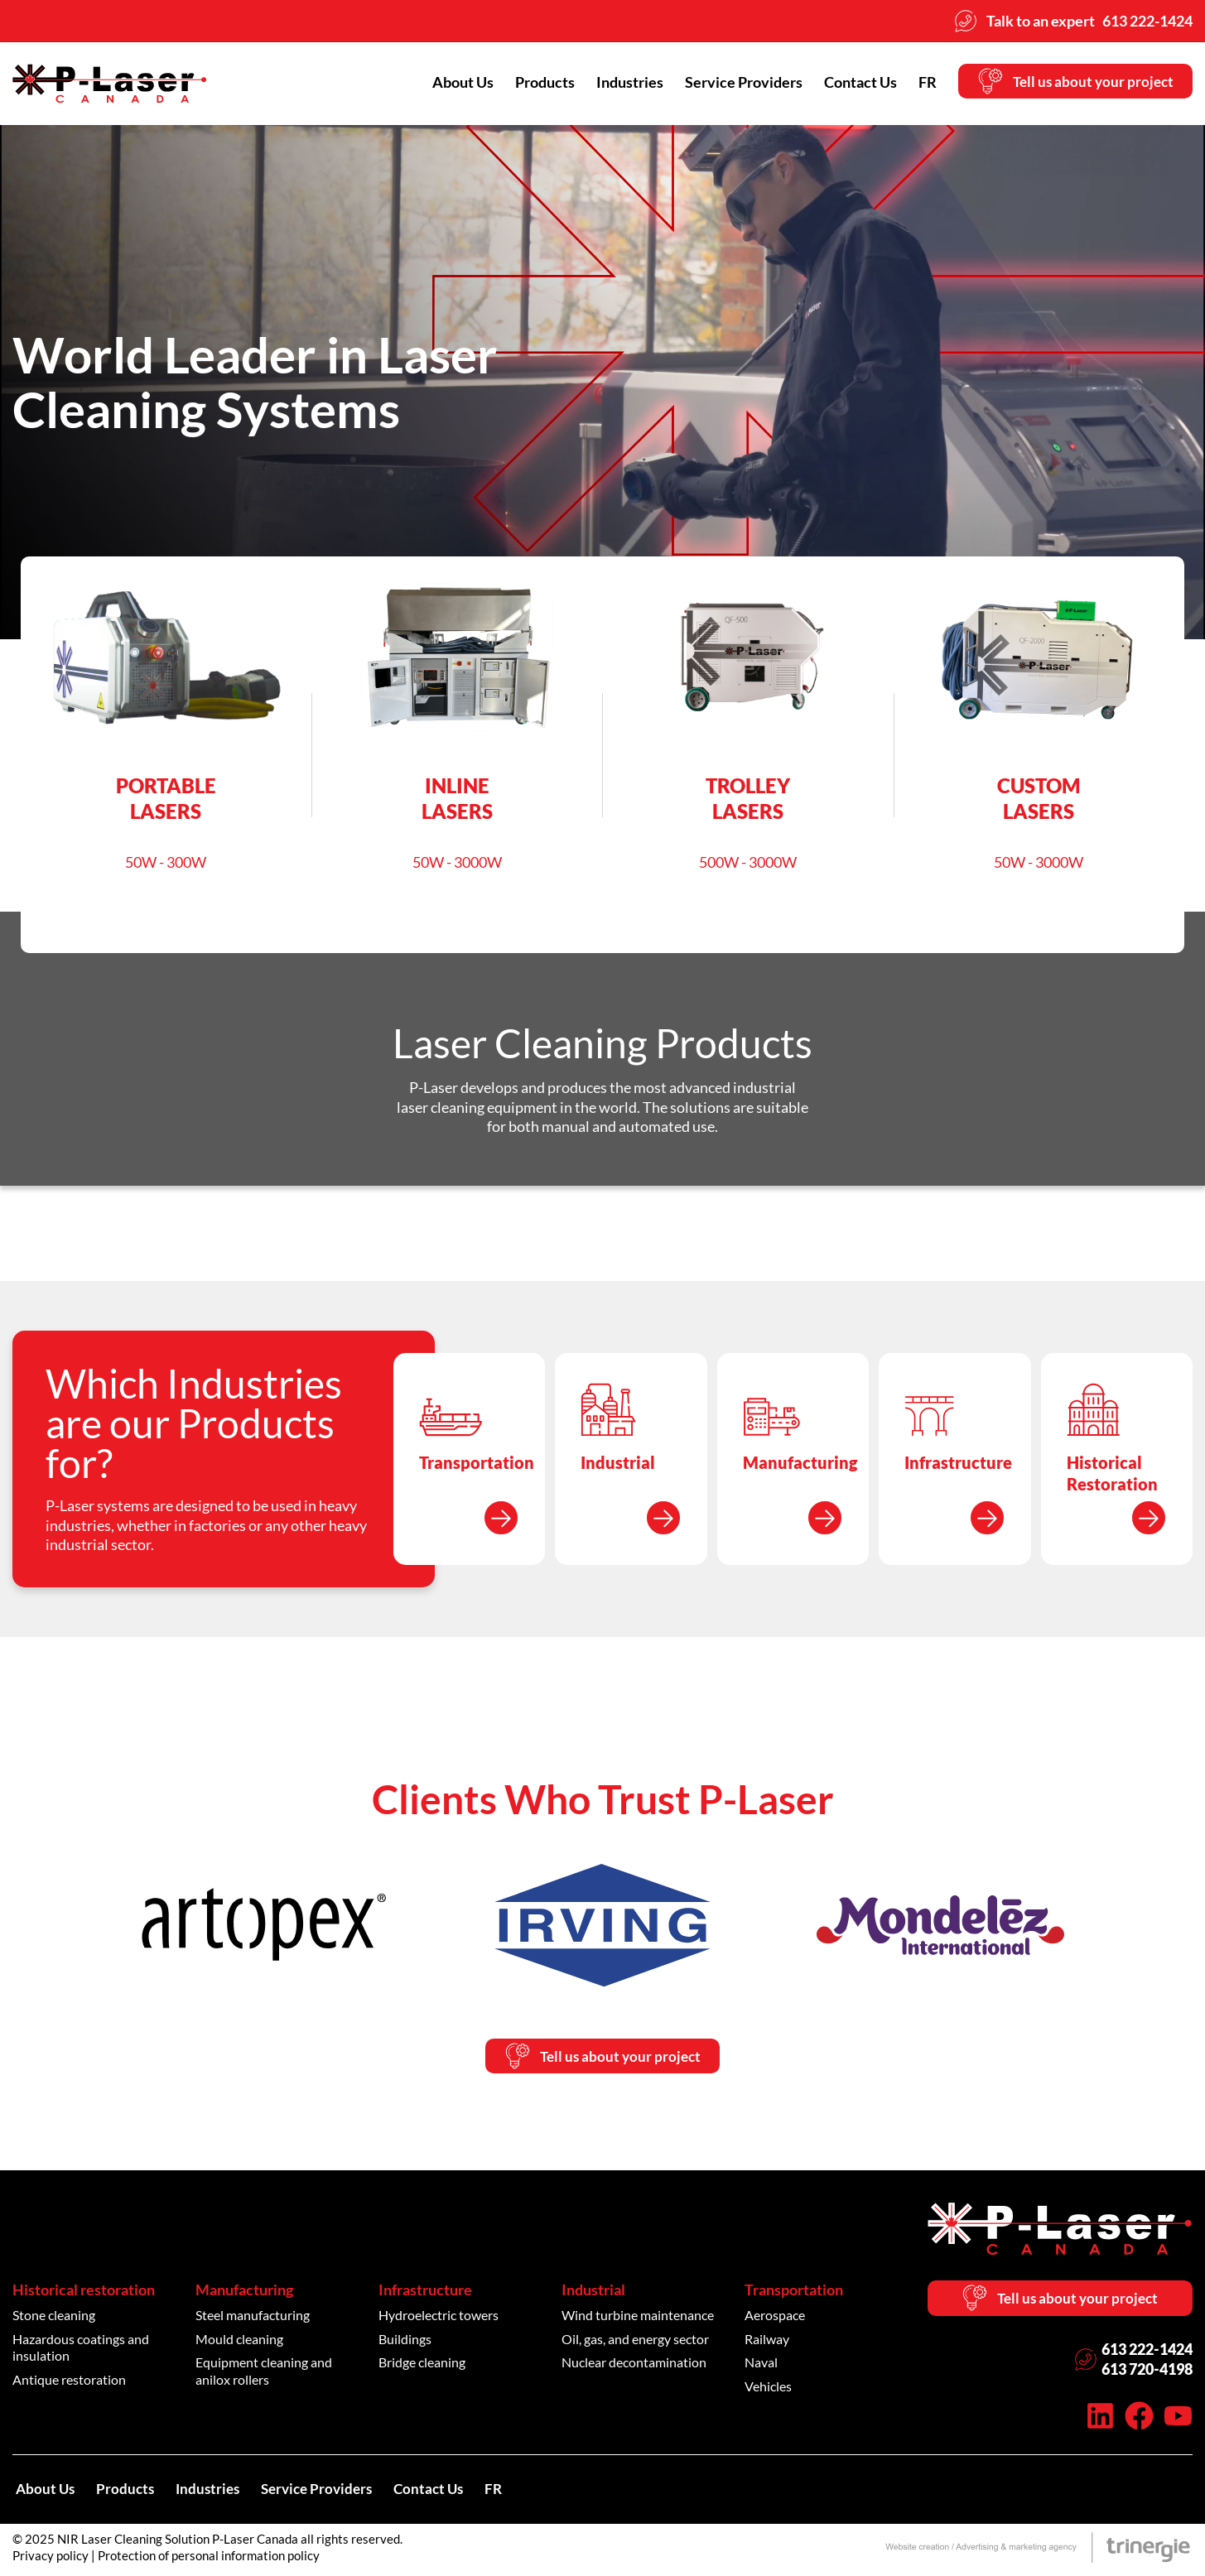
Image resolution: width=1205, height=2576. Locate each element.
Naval (761, 2364)
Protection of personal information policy (209, 2559)
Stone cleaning (53, 2317)
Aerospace (775, 2317)
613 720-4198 (1147, 2373)
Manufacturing (244, 2292)
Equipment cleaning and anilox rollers (263, 2373)
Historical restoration (83, 2292)
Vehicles (768, 2388)
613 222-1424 (1147, 2353)
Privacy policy (50, 2559)
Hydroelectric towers (438, 2317)
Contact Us (848, 82)
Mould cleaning (239, 2340)
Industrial (593, 2292)
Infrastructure (425, 2292)
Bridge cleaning (421, 2364)
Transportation (794, 2292)
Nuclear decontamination (634, 2364)
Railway (767, 2340)
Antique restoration (69, 2382)
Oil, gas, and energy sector (635, 2340)
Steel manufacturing (252, 2317)
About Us (450, 82)
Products (532, 82)
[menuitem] (915, 82)
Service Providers (731, 82)
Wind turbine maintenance (638, 2317)
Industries (617, 82)
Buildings (404, 2340)
